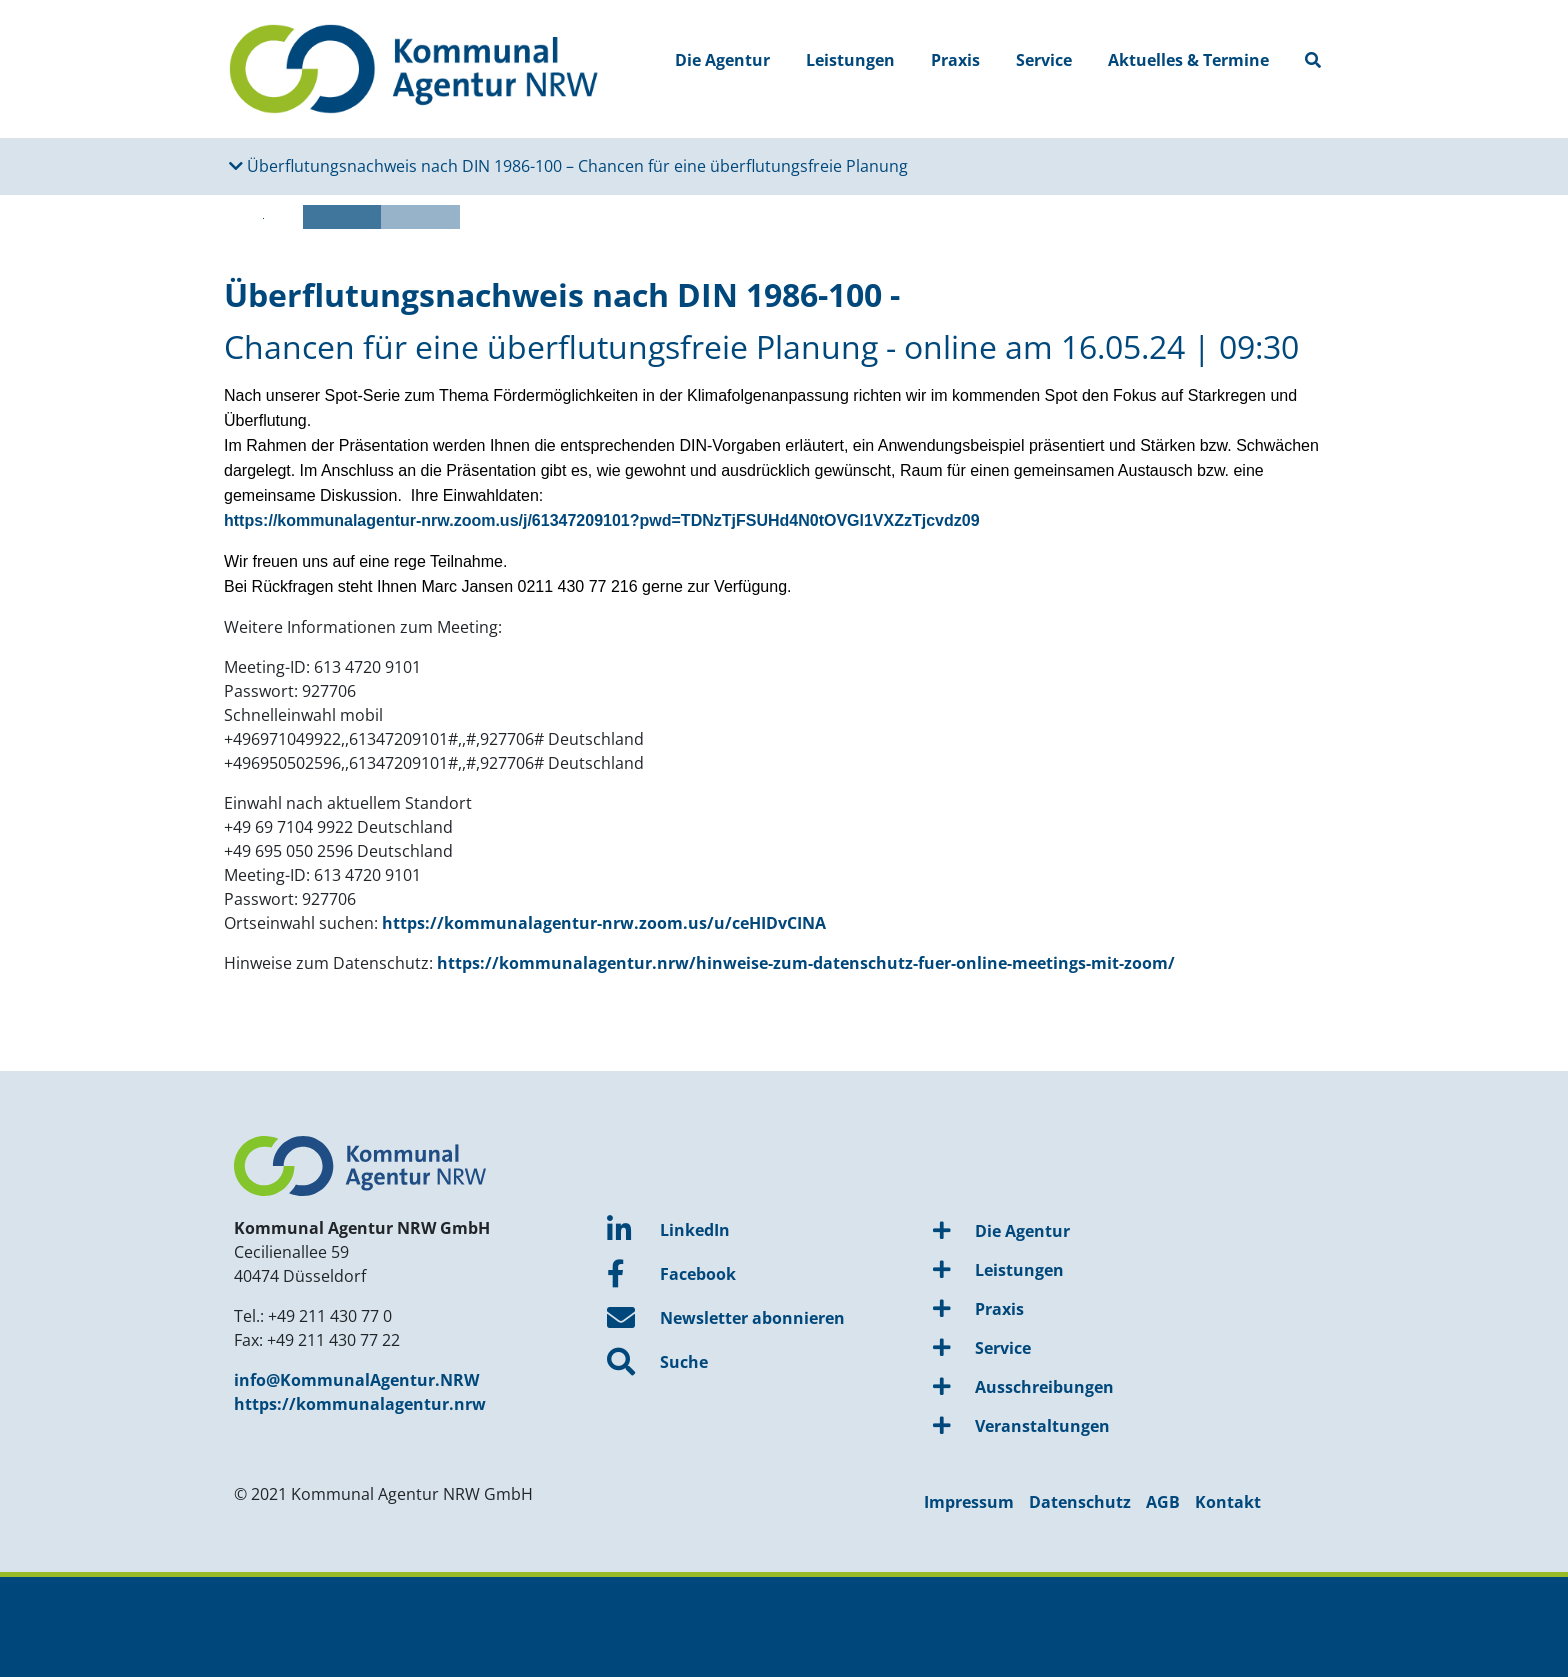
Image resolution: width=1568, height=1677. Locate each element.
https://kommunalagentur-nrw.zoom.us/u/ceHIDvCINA (604, 923)
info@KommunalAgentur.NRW (356, 1380)
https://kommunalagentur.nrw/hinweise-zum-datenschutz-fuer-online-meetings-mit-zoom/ (806, 963)
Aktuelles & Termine (1188, 60)
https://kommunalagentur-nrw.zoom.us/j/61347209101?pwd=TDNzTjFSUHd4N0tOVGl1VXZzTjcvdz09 (602, 520)
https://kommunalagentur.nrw (360, 1404)
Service (1044, 60)
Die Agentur (722, 60)
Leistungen (850, 60)
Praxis (955, 60)
